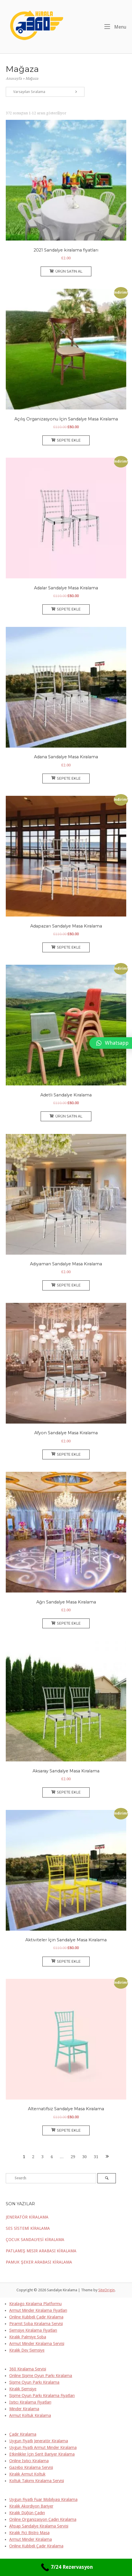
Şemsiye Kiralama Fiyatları (33, 2330)
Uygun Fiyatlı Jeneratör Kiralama (38, 2441)
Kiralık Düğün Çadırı (27, 2512)
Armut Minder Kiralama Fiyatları (38, 2310)
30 (84, 2156)
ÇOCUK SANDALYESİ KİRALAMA (35, 2239)
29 (73, 2156)
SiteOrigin (106, 2290)
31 (96, 2156)
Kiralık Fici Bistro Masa (29, 2532)
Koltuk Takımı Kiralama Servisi (36, 2480)
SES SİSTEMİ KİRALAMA (28, 2228)
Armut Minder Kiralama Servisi (36, 2343)
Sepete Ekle (66, 440)
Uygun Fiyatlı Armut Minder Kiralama (43, 2447)
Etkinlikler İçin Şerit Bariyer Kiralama (42, 2454)
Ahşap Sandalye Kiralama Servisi (38, 2526)
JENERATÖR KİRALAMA (27, 2217)
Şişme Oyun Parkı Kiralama (34, 2382)
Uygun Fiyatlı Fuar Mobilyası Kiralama (43, 2499)
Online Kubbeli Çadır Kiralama (36, 2317)
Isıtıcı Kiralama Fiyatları (30, 2402)
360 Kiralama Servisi (27, 2369)
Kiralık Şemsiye (23, 2389)
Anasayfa (14, 79)
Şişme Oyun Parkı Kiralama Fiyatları (42, 2395)
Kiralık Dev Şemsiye (27, 2350)
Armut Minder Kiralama (30, 2539)
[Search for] (51, 2178)
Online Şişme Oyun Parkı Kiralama (40, 2375)
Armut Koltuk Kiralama (30, 2415)
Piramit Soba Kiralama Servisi (36, 2323)
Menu (115, 26)
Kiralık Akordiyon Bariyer (31, 2506)
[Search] (106, 2178)
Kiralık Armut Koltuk (27, 2474)
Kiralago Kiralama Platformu (35, 2303)
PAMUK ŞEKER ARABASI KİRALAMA (39, 2262)
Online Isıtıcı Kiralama (29, 2460)
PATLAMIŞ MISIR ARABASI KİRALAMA (41, 2251)
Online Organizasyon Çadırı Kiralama (42, 2519)
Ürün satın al (66, 271)
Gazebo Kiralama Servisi (31, 2467)
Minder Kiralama (24, 2408)
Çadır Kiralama (22, 2434)
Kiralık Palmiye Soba (27, 2337)
